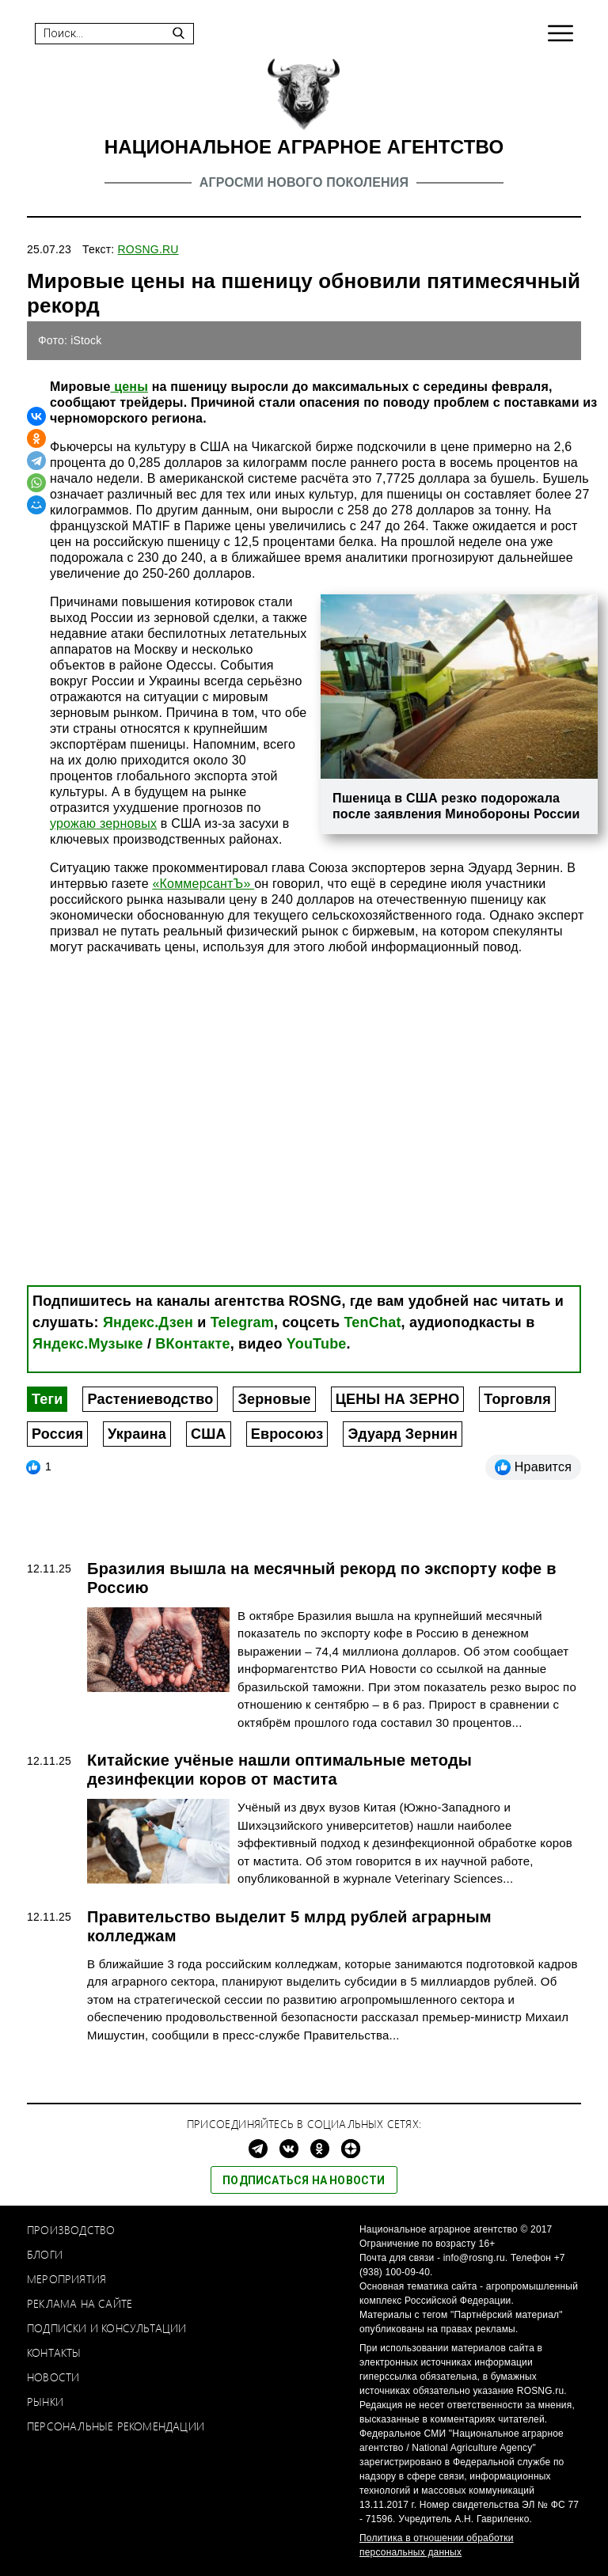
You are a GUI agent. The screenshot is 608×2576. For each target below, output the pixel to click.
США (208, 1434)
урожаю (73, 823)
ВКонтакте (192, 1344)
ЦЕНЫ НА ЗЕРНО (398, 1399)
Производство (71, 2229)
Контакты (54, 2352)
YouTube (317, 1344)
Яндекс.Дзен (148, 1322)
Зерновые (274, 1399)
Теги (47, 1399)
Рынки (45, 2401)
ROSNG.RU (148, 249)
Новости (53, 2376)
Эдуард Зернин (403, 1434)
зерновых (126, 823)
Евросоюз (287, 1434)
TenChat (372, 1322)
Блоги (45, 2254)
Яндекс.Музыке (87, 1344)
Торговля (517, 1399)
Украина (137, 1434)
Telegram (242, 1322)
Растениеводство (150, 1399)
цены (130, 386)
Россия (57, 1434)
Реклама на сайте (79, 2303)
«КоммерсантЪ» (203, 883)
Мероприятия (66, 2278)
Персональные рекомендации (115, 2426)
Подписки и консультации (107, 2327)
